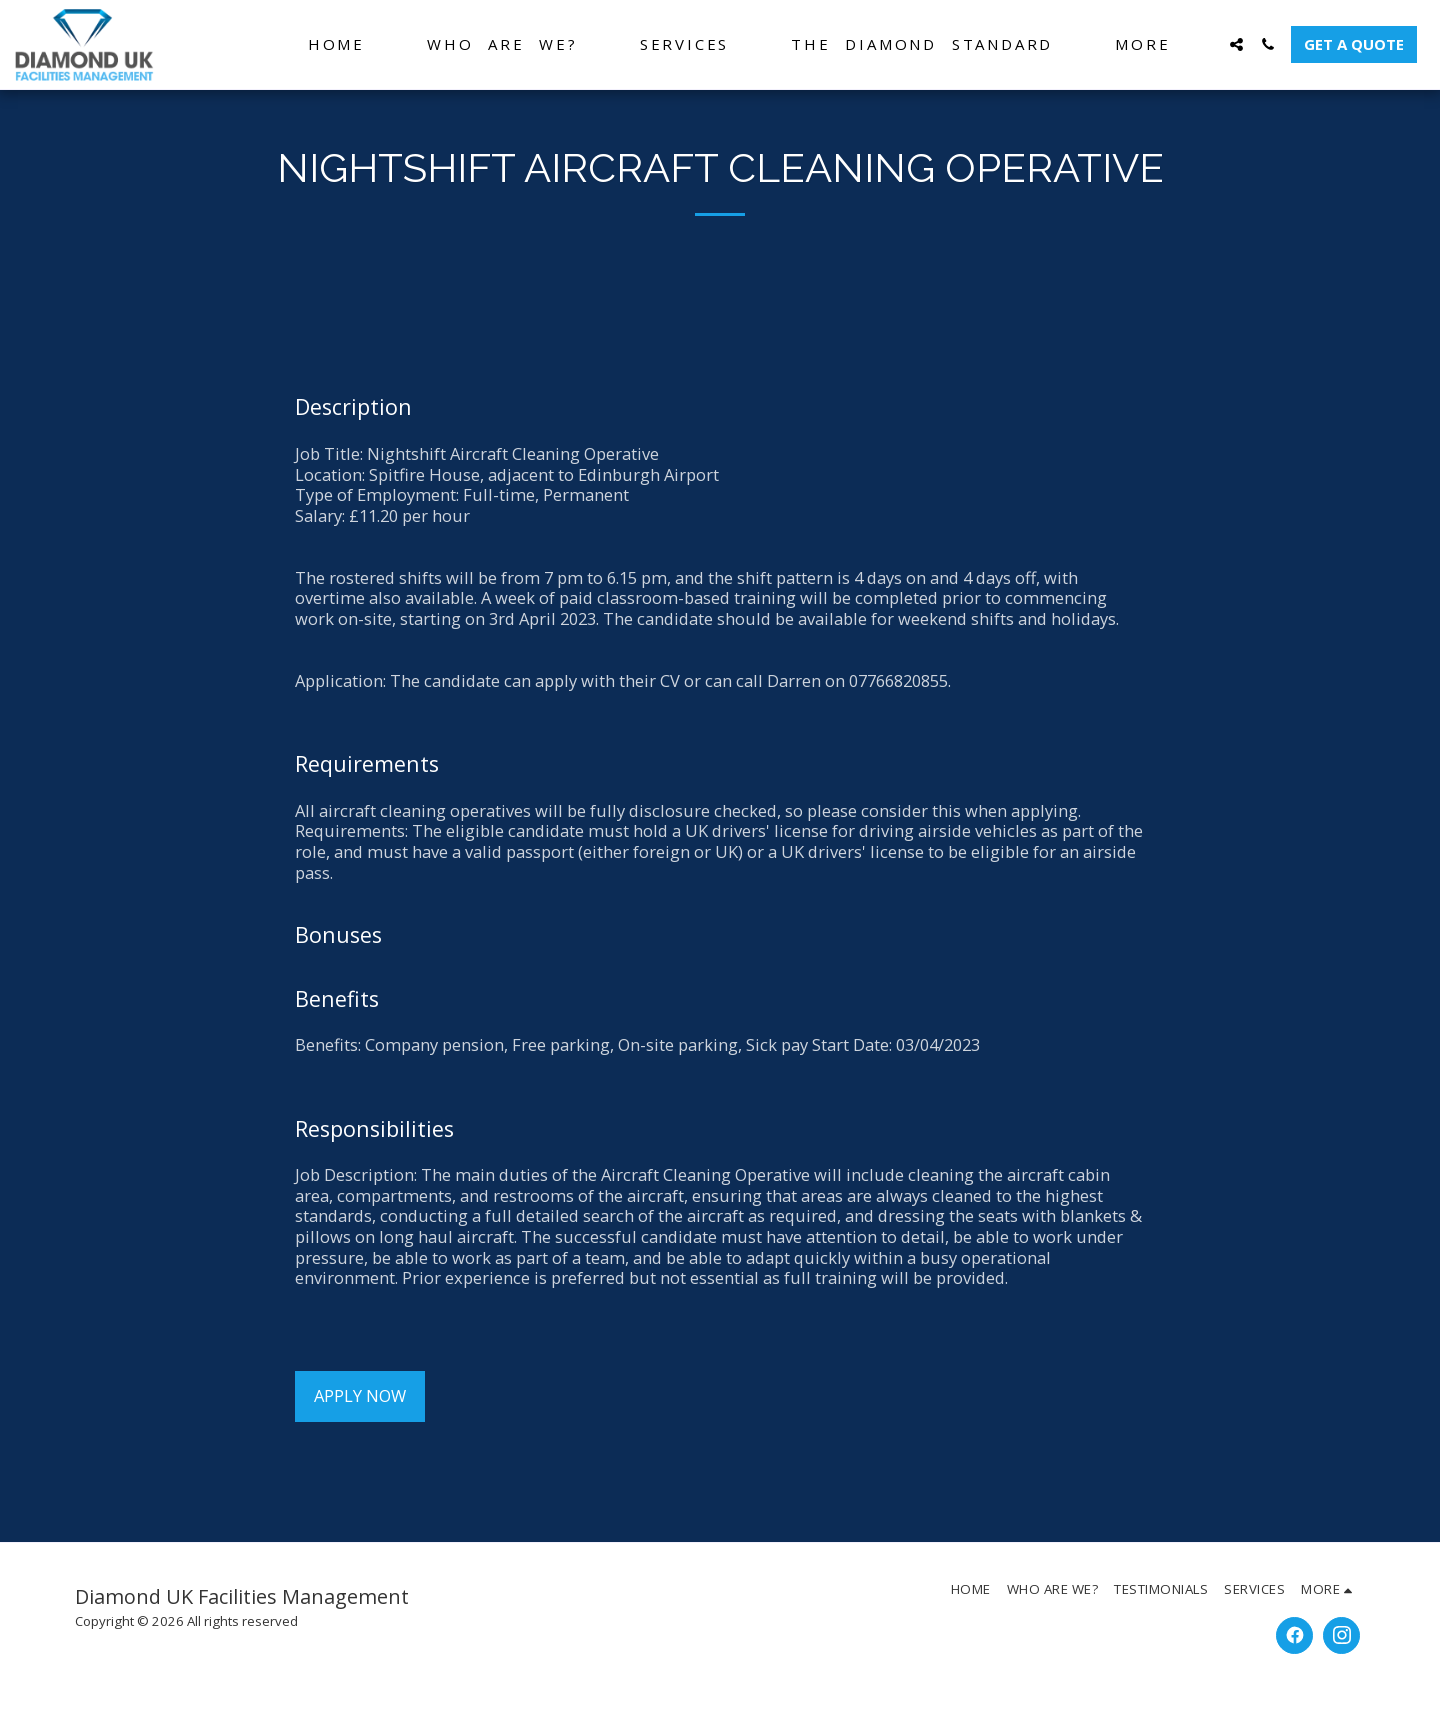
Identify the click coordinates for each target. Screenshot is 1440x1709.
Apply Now (360, 1395)
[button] (1236, 44)
